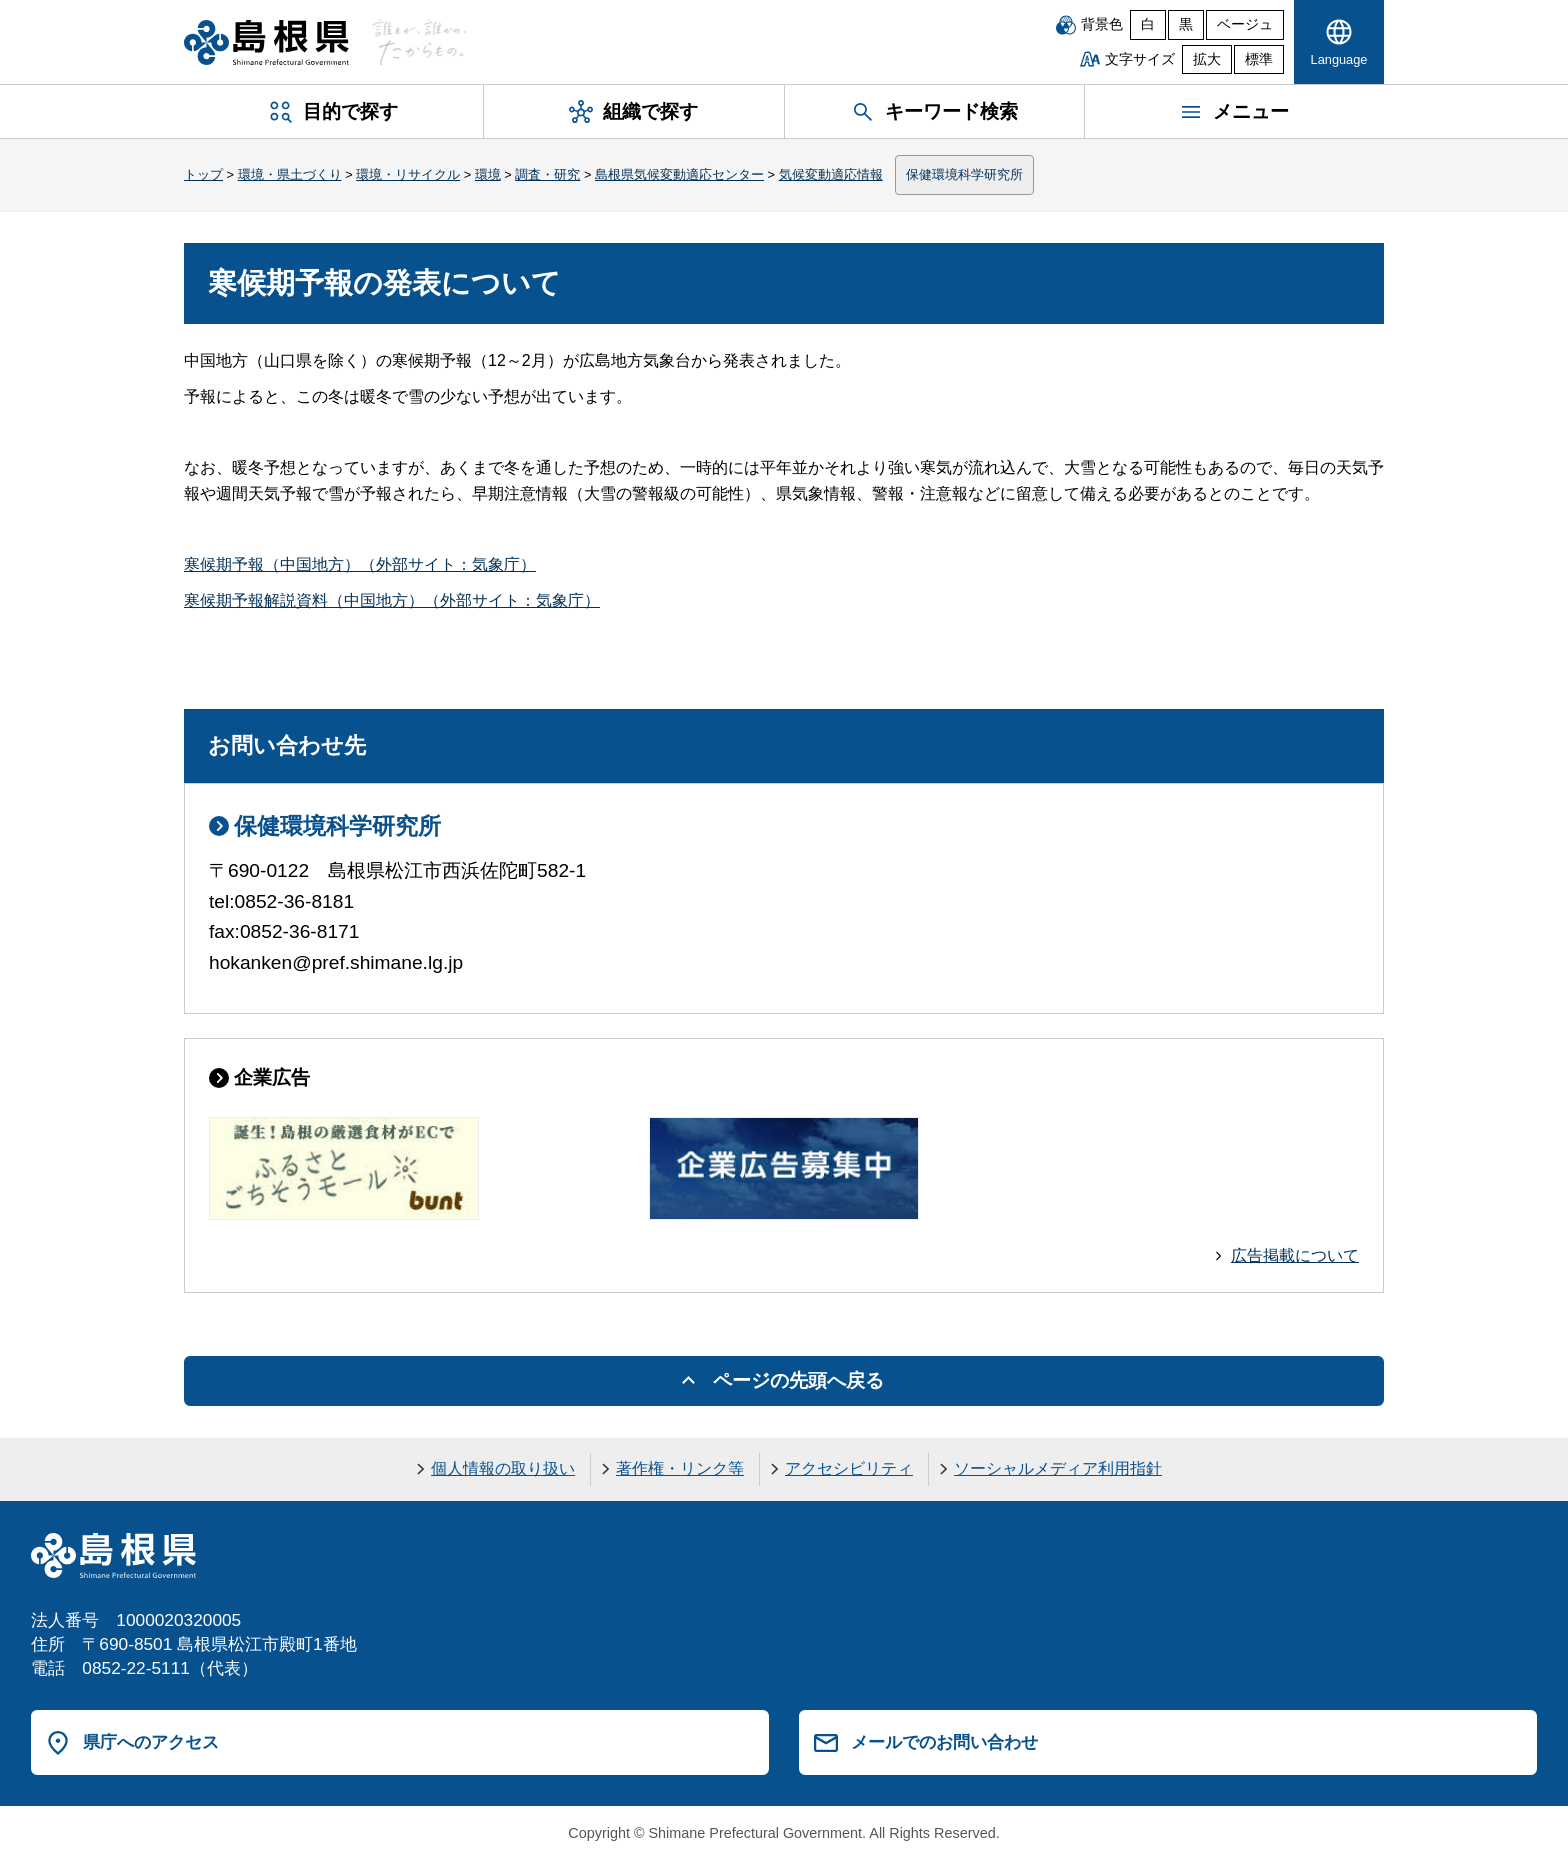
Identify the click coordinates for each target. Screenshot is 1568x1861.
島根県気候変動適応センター (679, 174)
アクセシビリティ (849, 1468)
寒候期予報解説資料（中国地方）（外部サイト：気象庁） (392, 600)
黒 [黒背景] (1186, 24)
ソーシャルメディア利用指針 (1058, 1468)
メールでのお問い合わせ (944, 1742)
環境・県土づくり (290, 174)
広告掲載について (1295, 1255)
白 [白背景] (1148, 24)
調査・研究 (547, 174)
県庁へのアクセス (151, 1742)
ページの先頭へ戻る (798, 1380)
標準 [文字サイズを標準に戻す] (1259, 59)
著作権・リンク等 (680, 1468)
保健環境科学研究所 (964, 174)
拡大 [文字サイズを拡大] (1207, 59)
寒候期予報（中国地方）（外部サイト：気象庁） (360, 564)
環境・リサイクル (408, 174)
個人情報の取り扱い (503, 1468)
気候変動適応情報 (831, 174)
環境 (488, 174)
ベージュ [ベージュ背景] (1245, 24)
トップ (203, 174)
